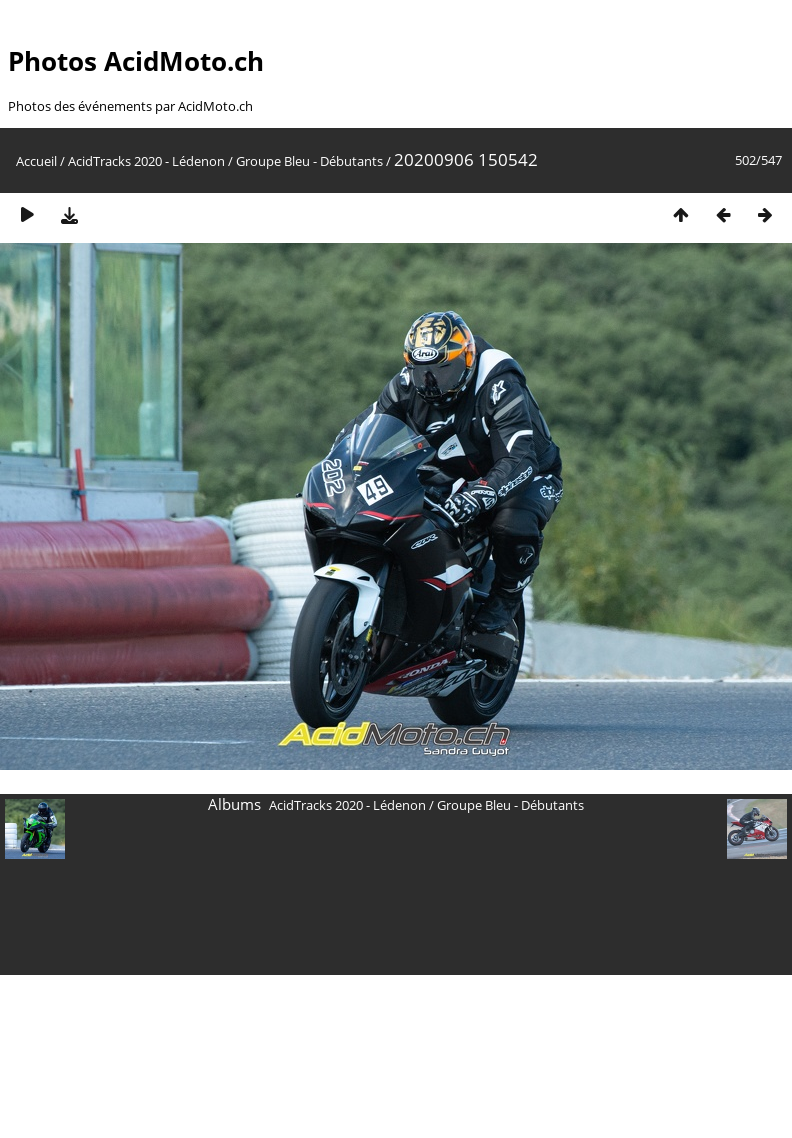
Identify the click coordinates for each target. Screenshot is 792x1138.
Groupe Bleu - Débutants (309, 161)
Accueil (36, 161)
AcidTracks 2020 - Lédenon (146, 161)
